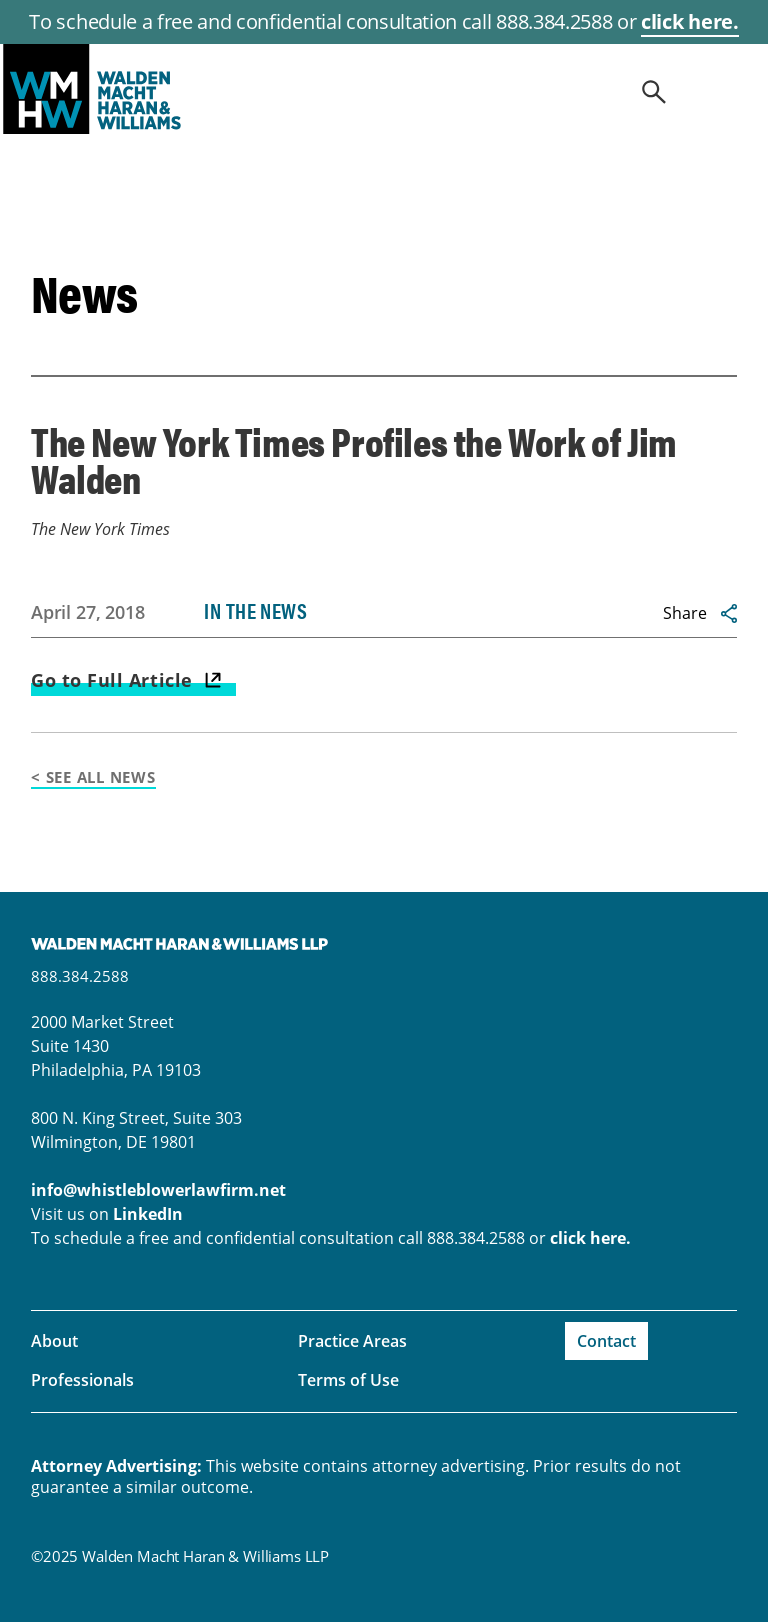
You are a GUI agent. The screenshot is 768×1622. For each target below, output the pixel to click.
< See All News (93, 777)
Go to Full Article (112, 680)
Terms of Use (348, 1380)
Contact (606, 1341)
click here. (689, 21)
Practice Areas (352, 1341)
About (54, 1341)
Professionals (82, 1380)
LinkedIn (148, 1214)
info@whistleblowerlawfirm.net (158, 1190)
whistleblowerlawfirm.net (384, 89)
